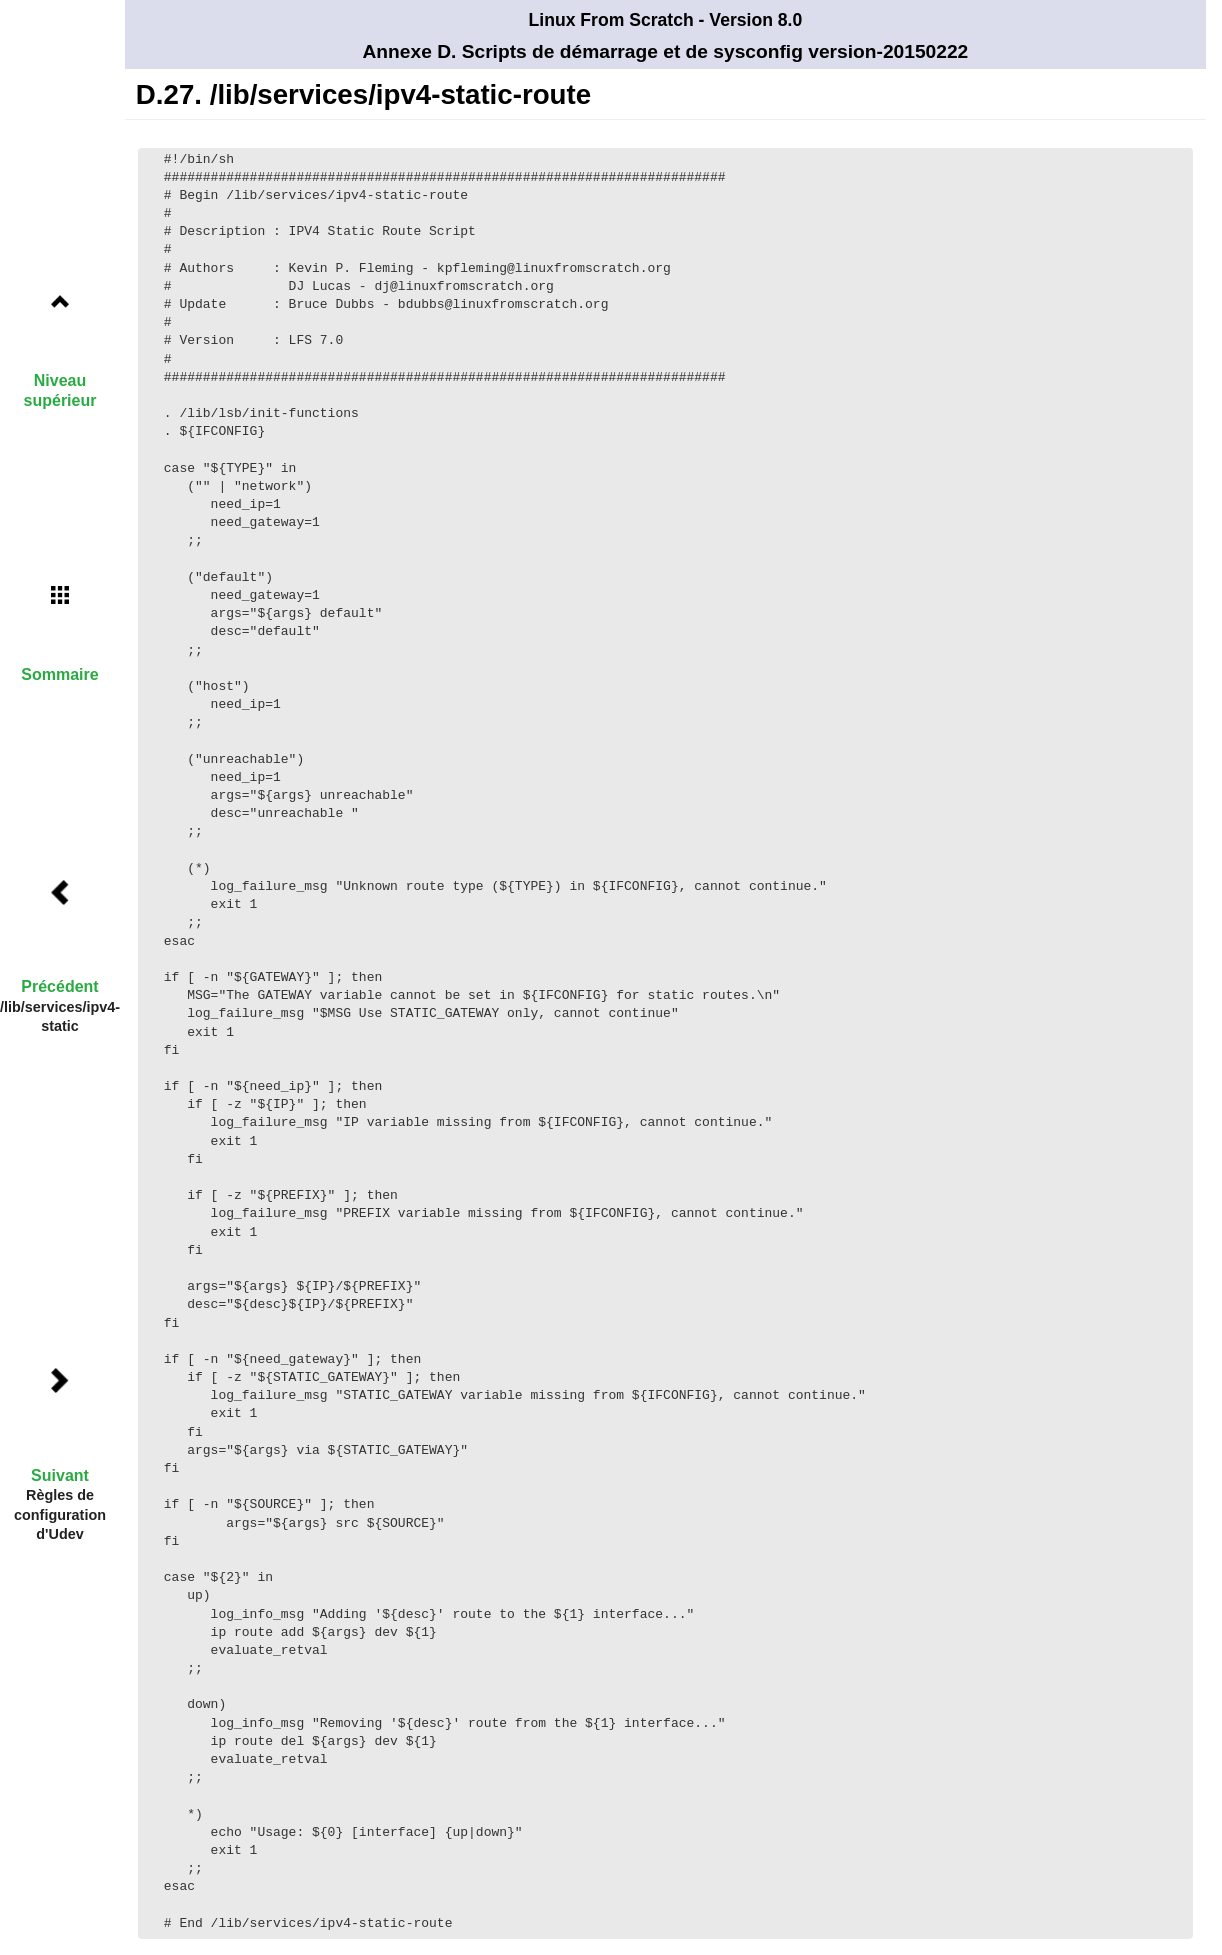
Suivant (60, 1475)
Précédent (59, 986)
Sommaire (59, 674)
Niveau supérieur (60, 390)
